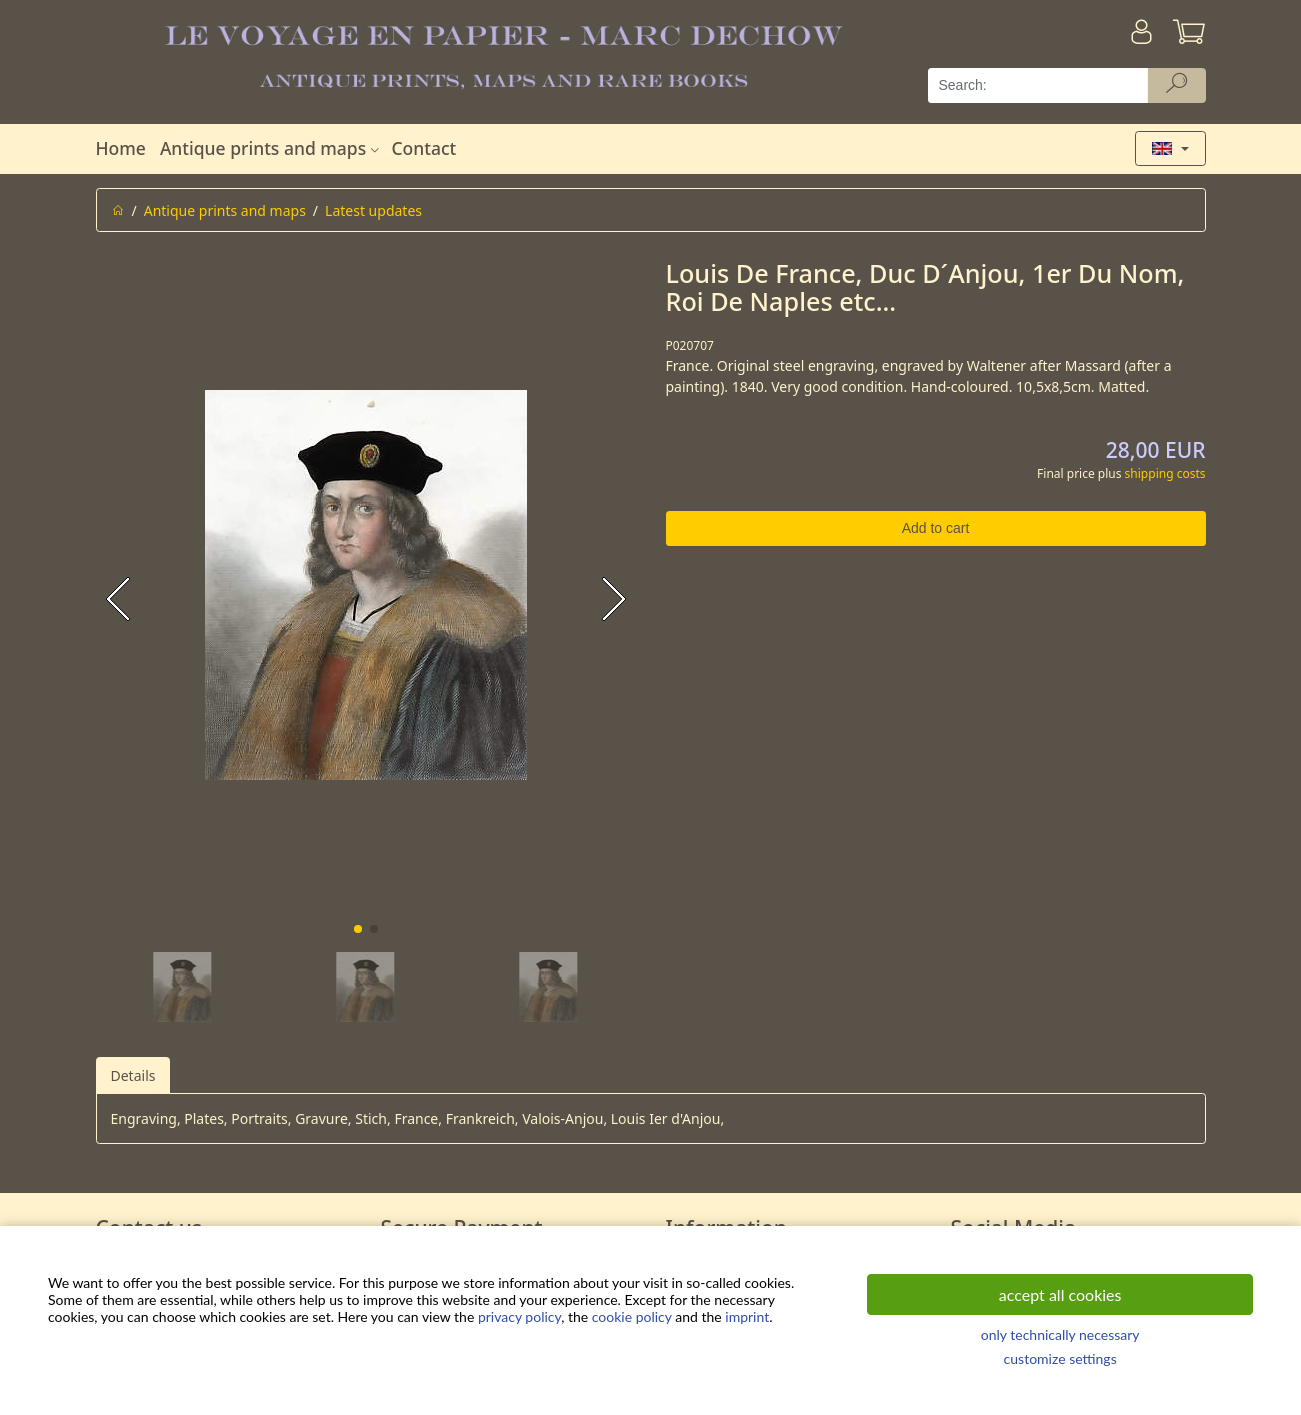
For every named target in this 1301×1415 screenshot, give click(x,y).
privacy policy (519, 1316)
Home (121, 148)
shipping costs (1165, 473)
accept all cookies (1060, 1294)
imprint (747, 1316)
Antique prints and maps (272, 148)
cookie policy (632, 1316)
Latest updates (373, 210)
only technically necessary (1060, 1334)
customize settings (1060, 1358)
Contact (423, 148)
